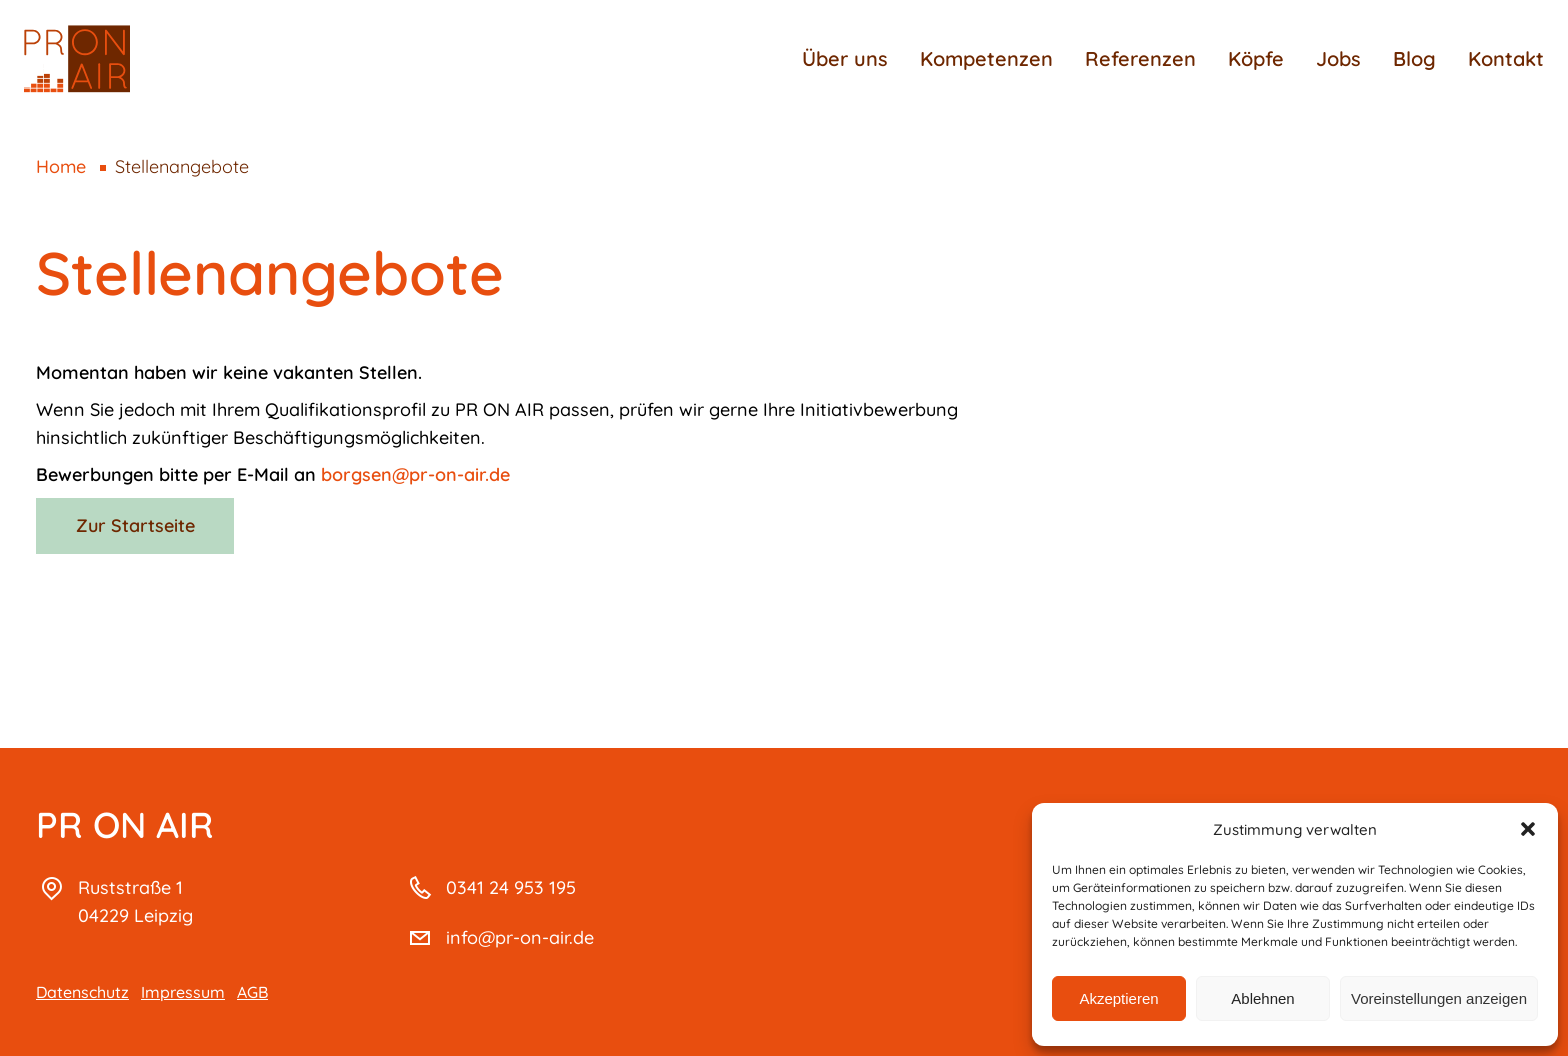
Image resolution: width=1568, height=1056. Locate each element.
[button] (1528, 829)
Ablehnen (1262, 998)
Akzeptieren (1118, 998)
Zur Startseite (135, 525)
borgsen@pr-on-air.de (415, 474)
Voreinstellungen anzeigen (1439, 998)
